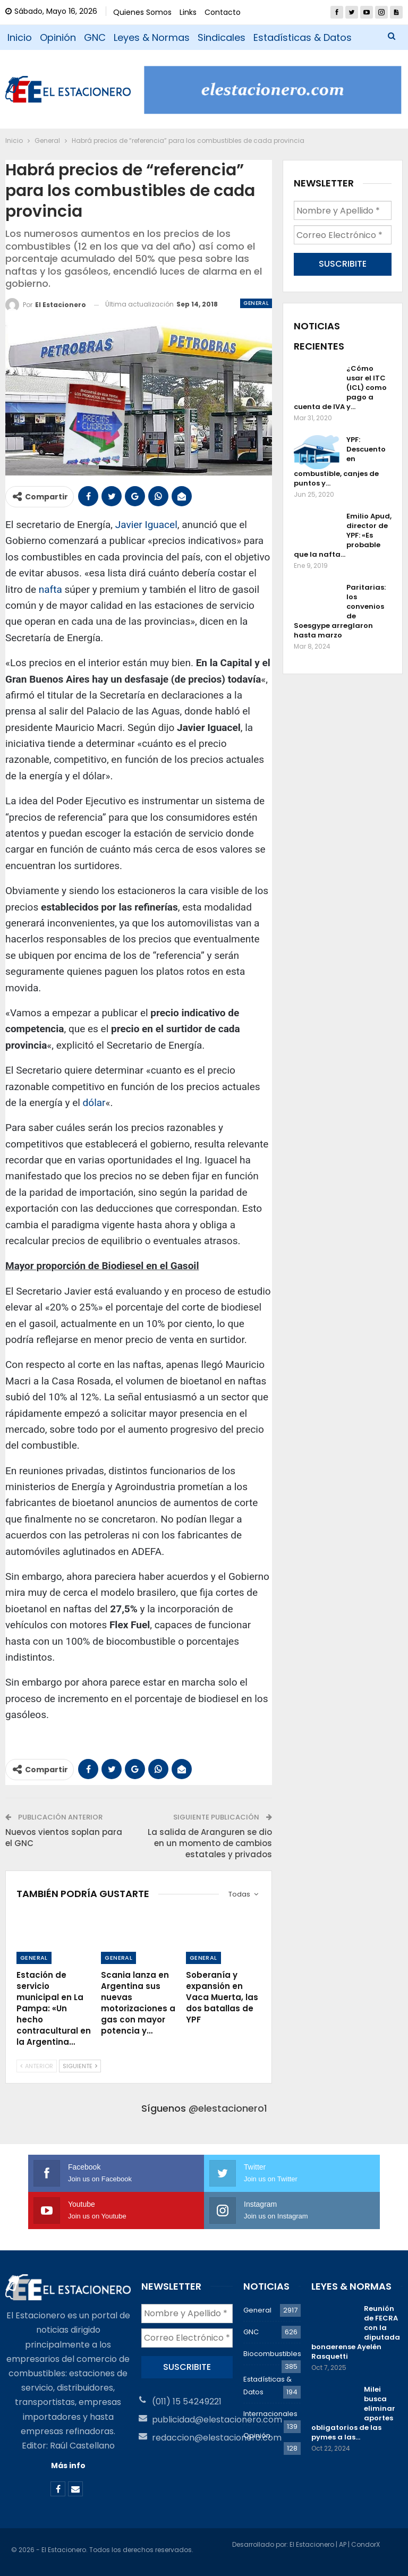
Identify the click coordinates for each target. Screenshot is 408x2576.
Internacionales (270, 2414)
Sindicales (221, 37)
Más (263, 37)
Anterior (36, 2066)
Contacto (223, 12)
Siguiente (80, 2066)
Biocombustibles (272, 2354)
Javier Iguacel (146, 524)
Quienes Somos (142, 12)
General (256, 303)
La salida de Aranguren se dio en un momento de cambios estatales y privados (210, 1843)
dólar (94, 1102)
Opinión (58, 37)
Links (188, 12)
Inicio (19, 37)
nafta (50, 589)
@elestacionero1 (228, 2108)
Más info (68, 2465)
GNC (95, 37)
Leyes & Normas (152, 37)
